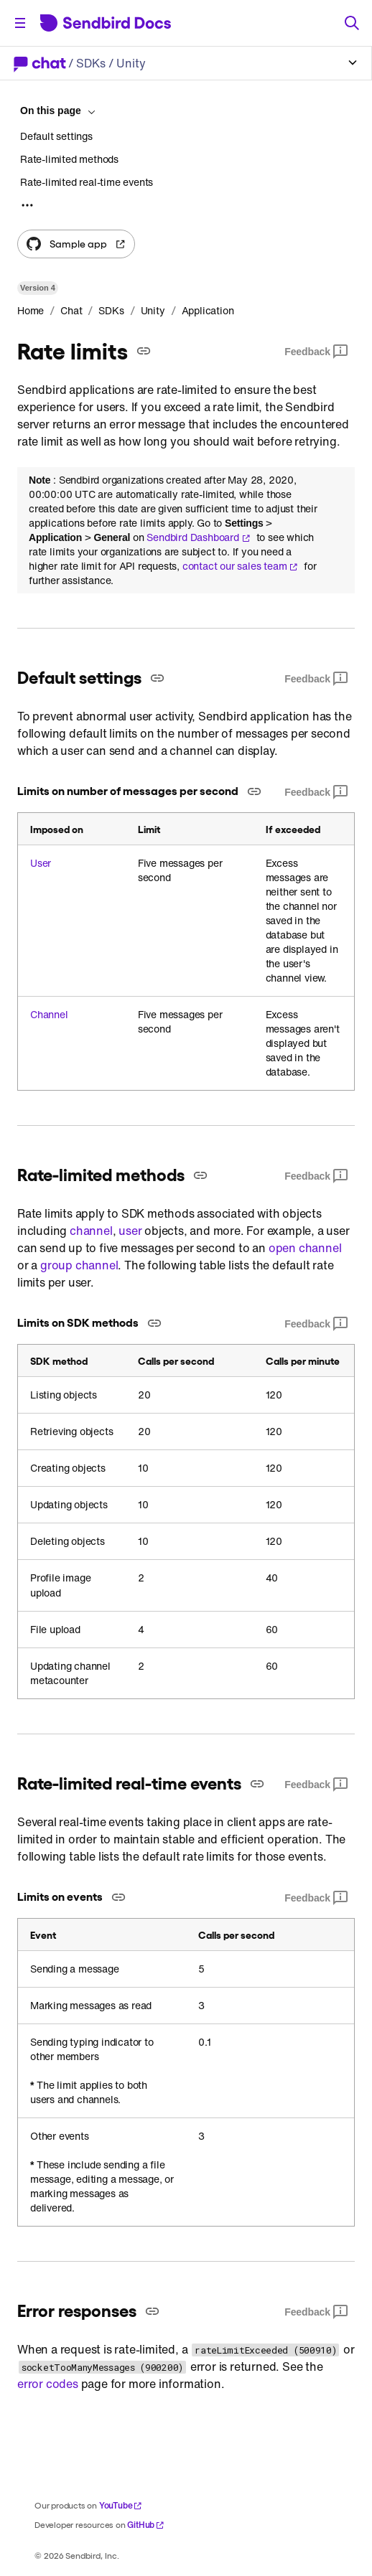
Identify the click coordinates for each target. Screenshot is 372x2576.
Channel (49, 1014)
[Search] (352, 23)
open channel (305, 1247)
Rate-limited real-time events (86, 181)
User (40, 863)
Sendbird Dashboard (198, 537)
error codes (47, 2383)
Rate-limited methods (69, 158)
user (129, 1230)
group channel (79, 1265)
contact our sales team (240, 566)
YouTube (121, 2505)
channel (91, 1230)
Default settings (56, 136)
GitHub (145, 2525)
